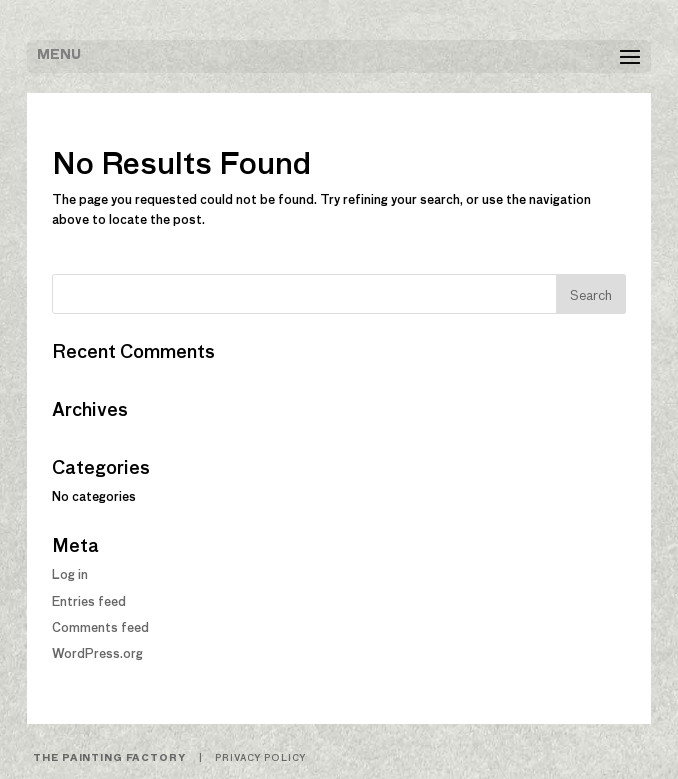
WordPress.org (97, 655)
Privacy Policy (260, 758)
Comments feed (100, 629)
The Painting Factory (109, 758)
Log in (70, 576)
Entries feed (89, 603)
